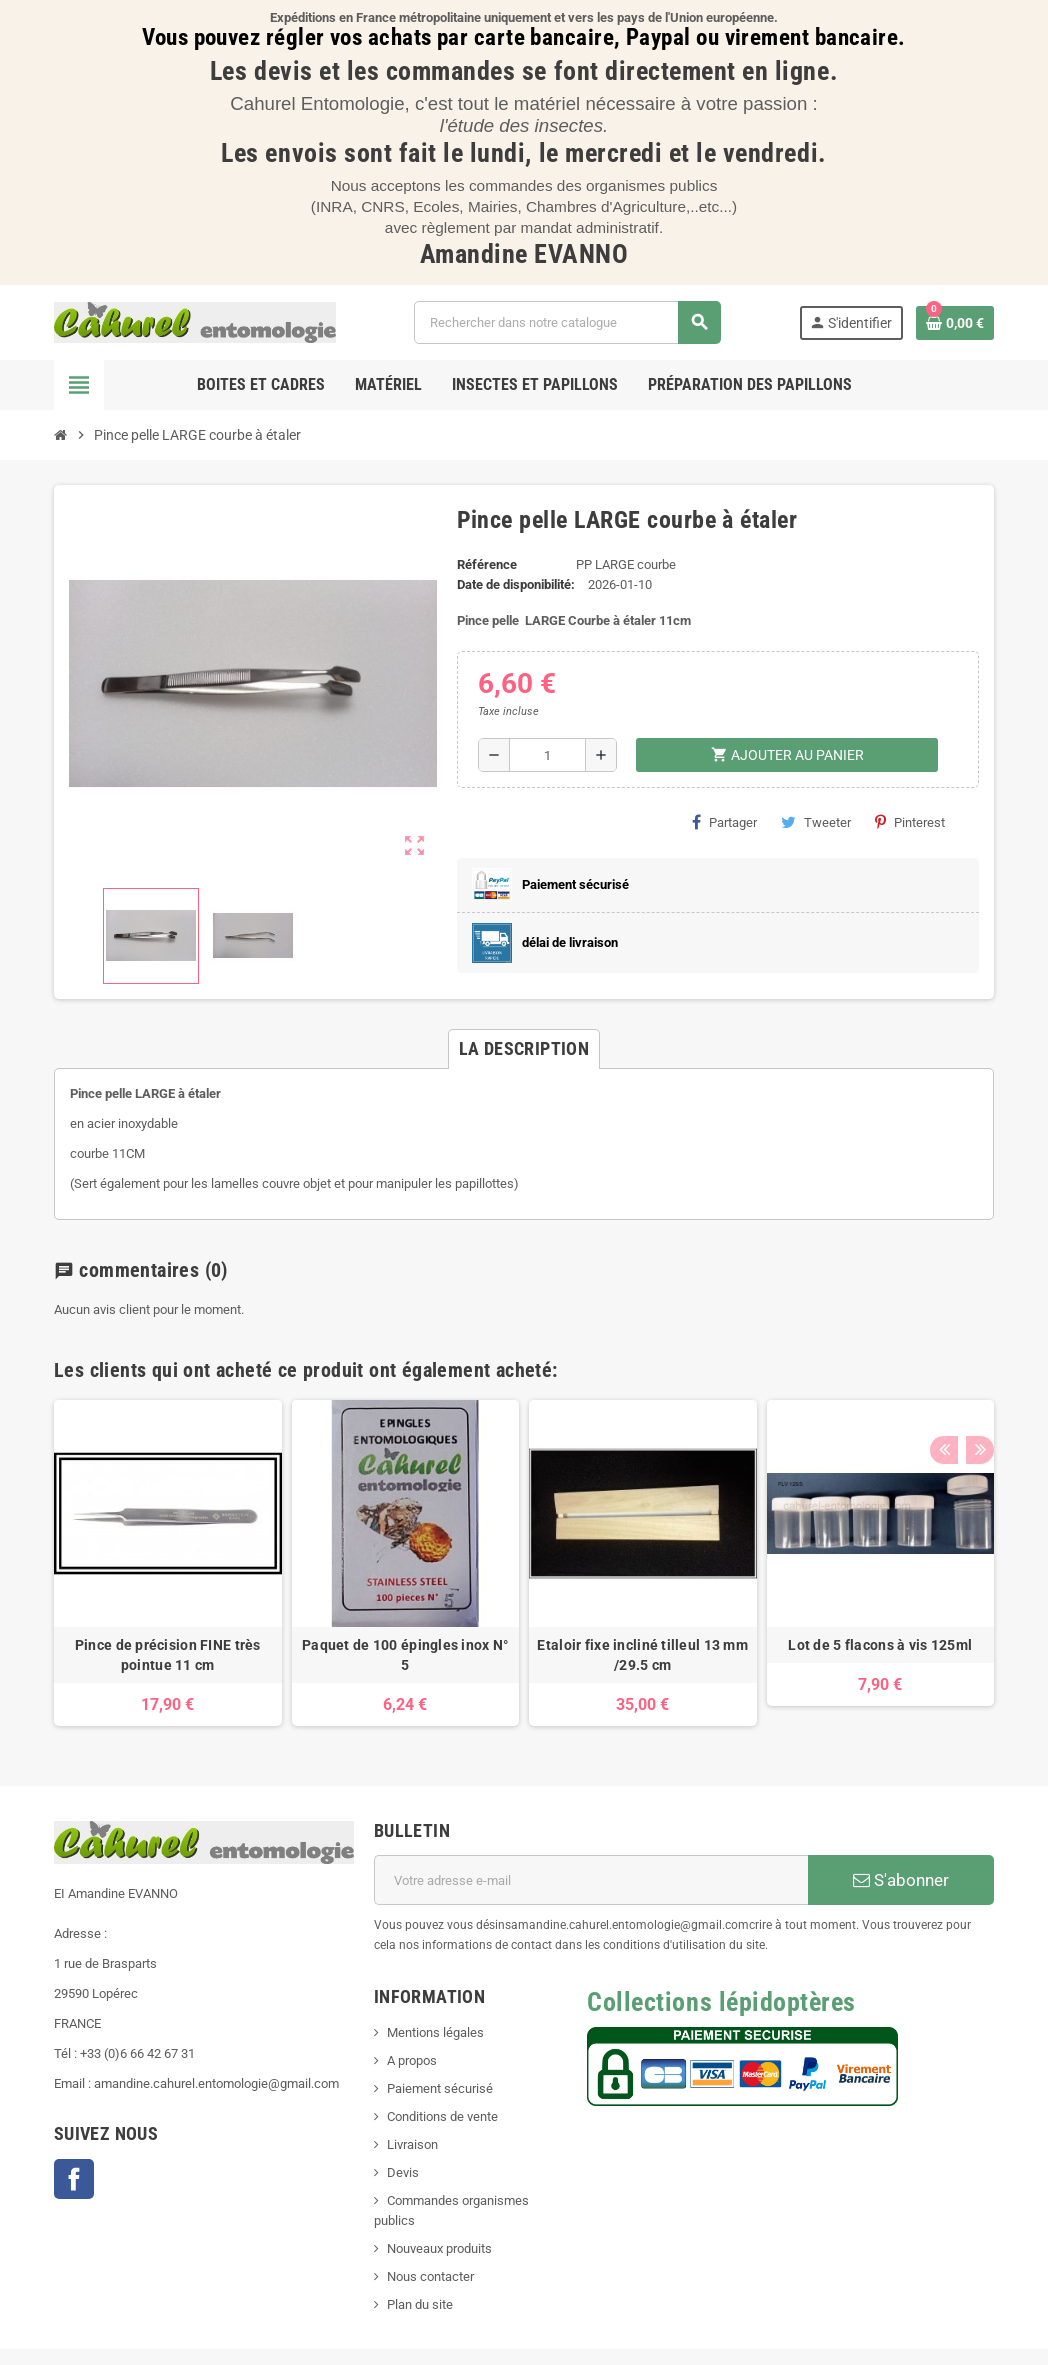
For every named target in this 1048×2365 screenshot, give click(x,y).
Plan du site (420, 2304)
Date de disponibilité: (516, 584)
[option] (168, 1563)
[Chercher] (567, 322)
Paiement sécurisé (440, 2088)
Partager (724, 822)
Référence (487, 564)
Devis (403, 2172)
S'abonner (901, 1880)
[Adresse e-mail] (591, 1880)
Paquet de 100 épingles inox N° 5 (405, 1655)
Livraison (412, 2144)
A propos (412, 2060)
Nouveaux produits (439, 2248)
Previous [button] (943, 1365)
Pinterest (910, 822)
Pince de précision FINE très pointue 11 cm (168, 1655)
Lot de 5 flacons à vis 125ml (880, 1645)
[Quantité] (547, 755)
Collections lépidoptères (721, 2002)
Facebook (74, 2179)
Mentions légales (435, 2032)
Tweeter (816, 822)
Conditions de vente (442, 2116)
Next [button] (974, 1365)
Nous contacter (430, 2276)
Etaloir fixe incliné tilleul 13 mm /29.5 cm (642, 1655)
